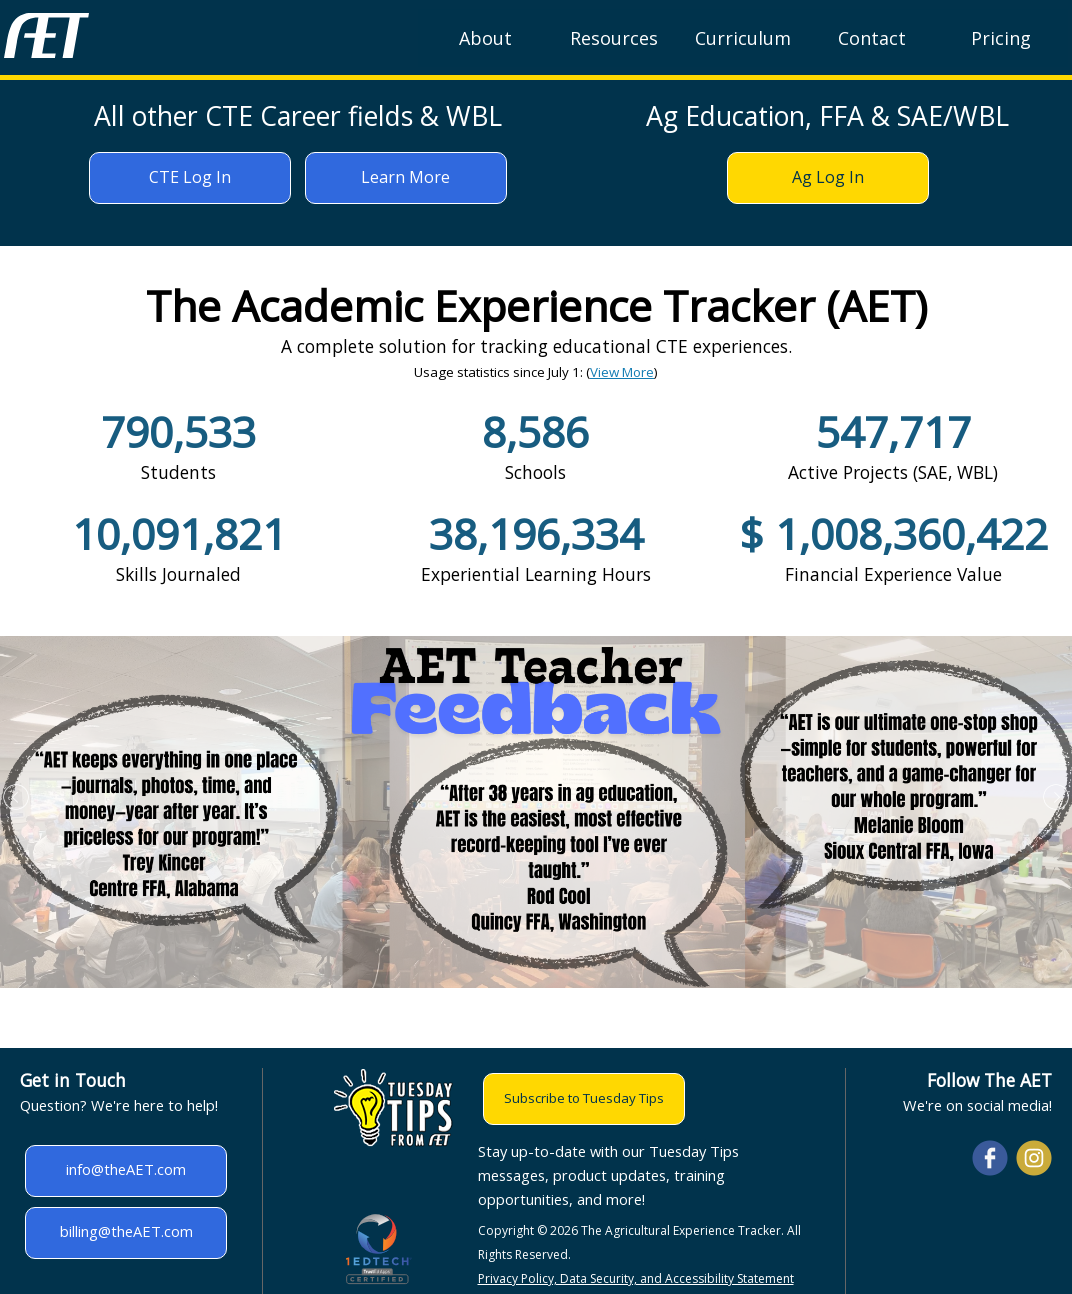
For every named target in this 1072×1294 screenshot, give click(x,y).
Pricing (1001, 38)
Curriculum (743, 38)
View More (622, 372)
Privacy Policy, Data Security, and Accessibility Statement (636, 1278)
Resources (614, 38)
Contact (872, 38)
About (485, 38)
